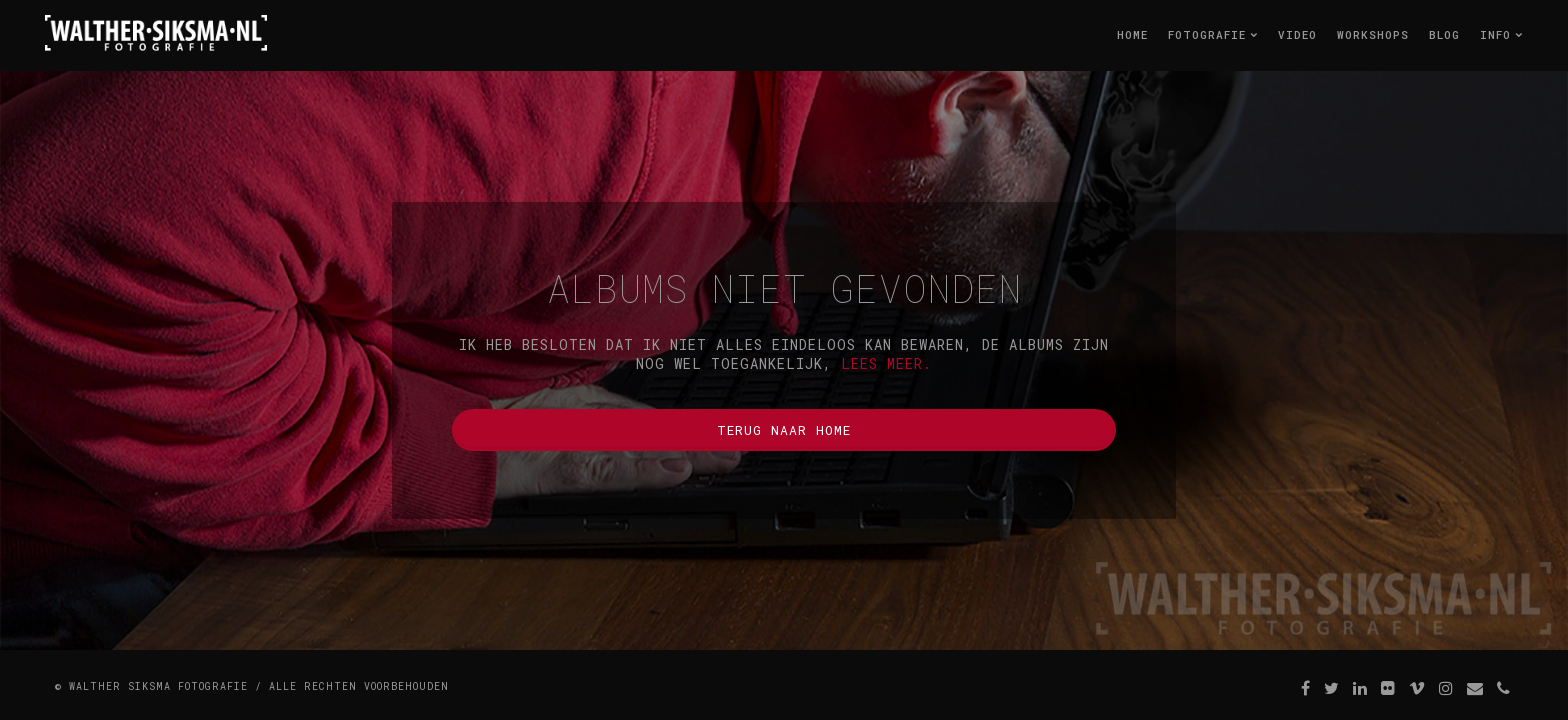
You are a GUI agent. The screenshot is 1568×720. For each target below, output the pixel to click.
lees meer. (886, 363)
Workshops (1373, 34)
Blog (1444, 34)
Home (1132, 34)
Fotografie (1213, 34)
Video (1297, 34)
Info (1501, 34)
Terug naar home (784, 430)
